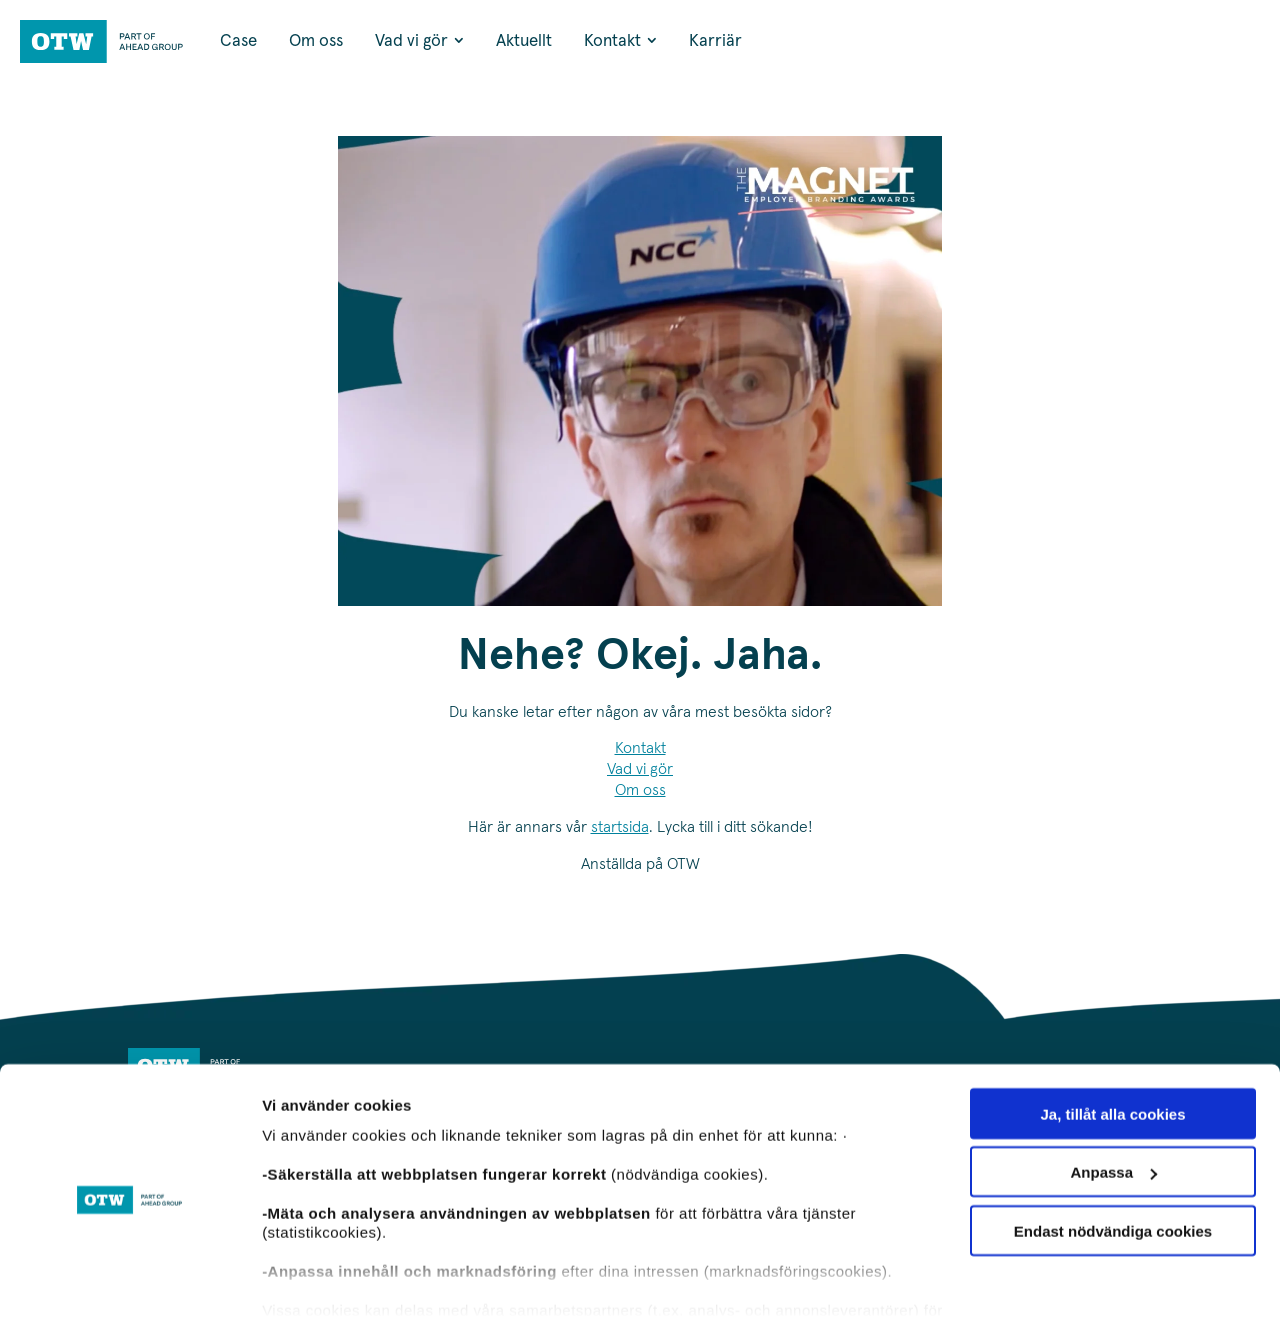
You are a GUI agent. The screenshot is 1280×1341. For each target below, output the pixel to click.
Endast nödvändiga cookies (1113, 1174)
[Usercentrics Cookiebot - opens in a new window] (129, 1302)
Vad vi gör (640, 769)
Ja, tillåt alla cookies (1112, 1057)
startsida (620, 827)
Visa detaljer (306, 1301)
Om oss (640, 790)
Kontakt (640, 748)
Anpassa (1113, 1116)
